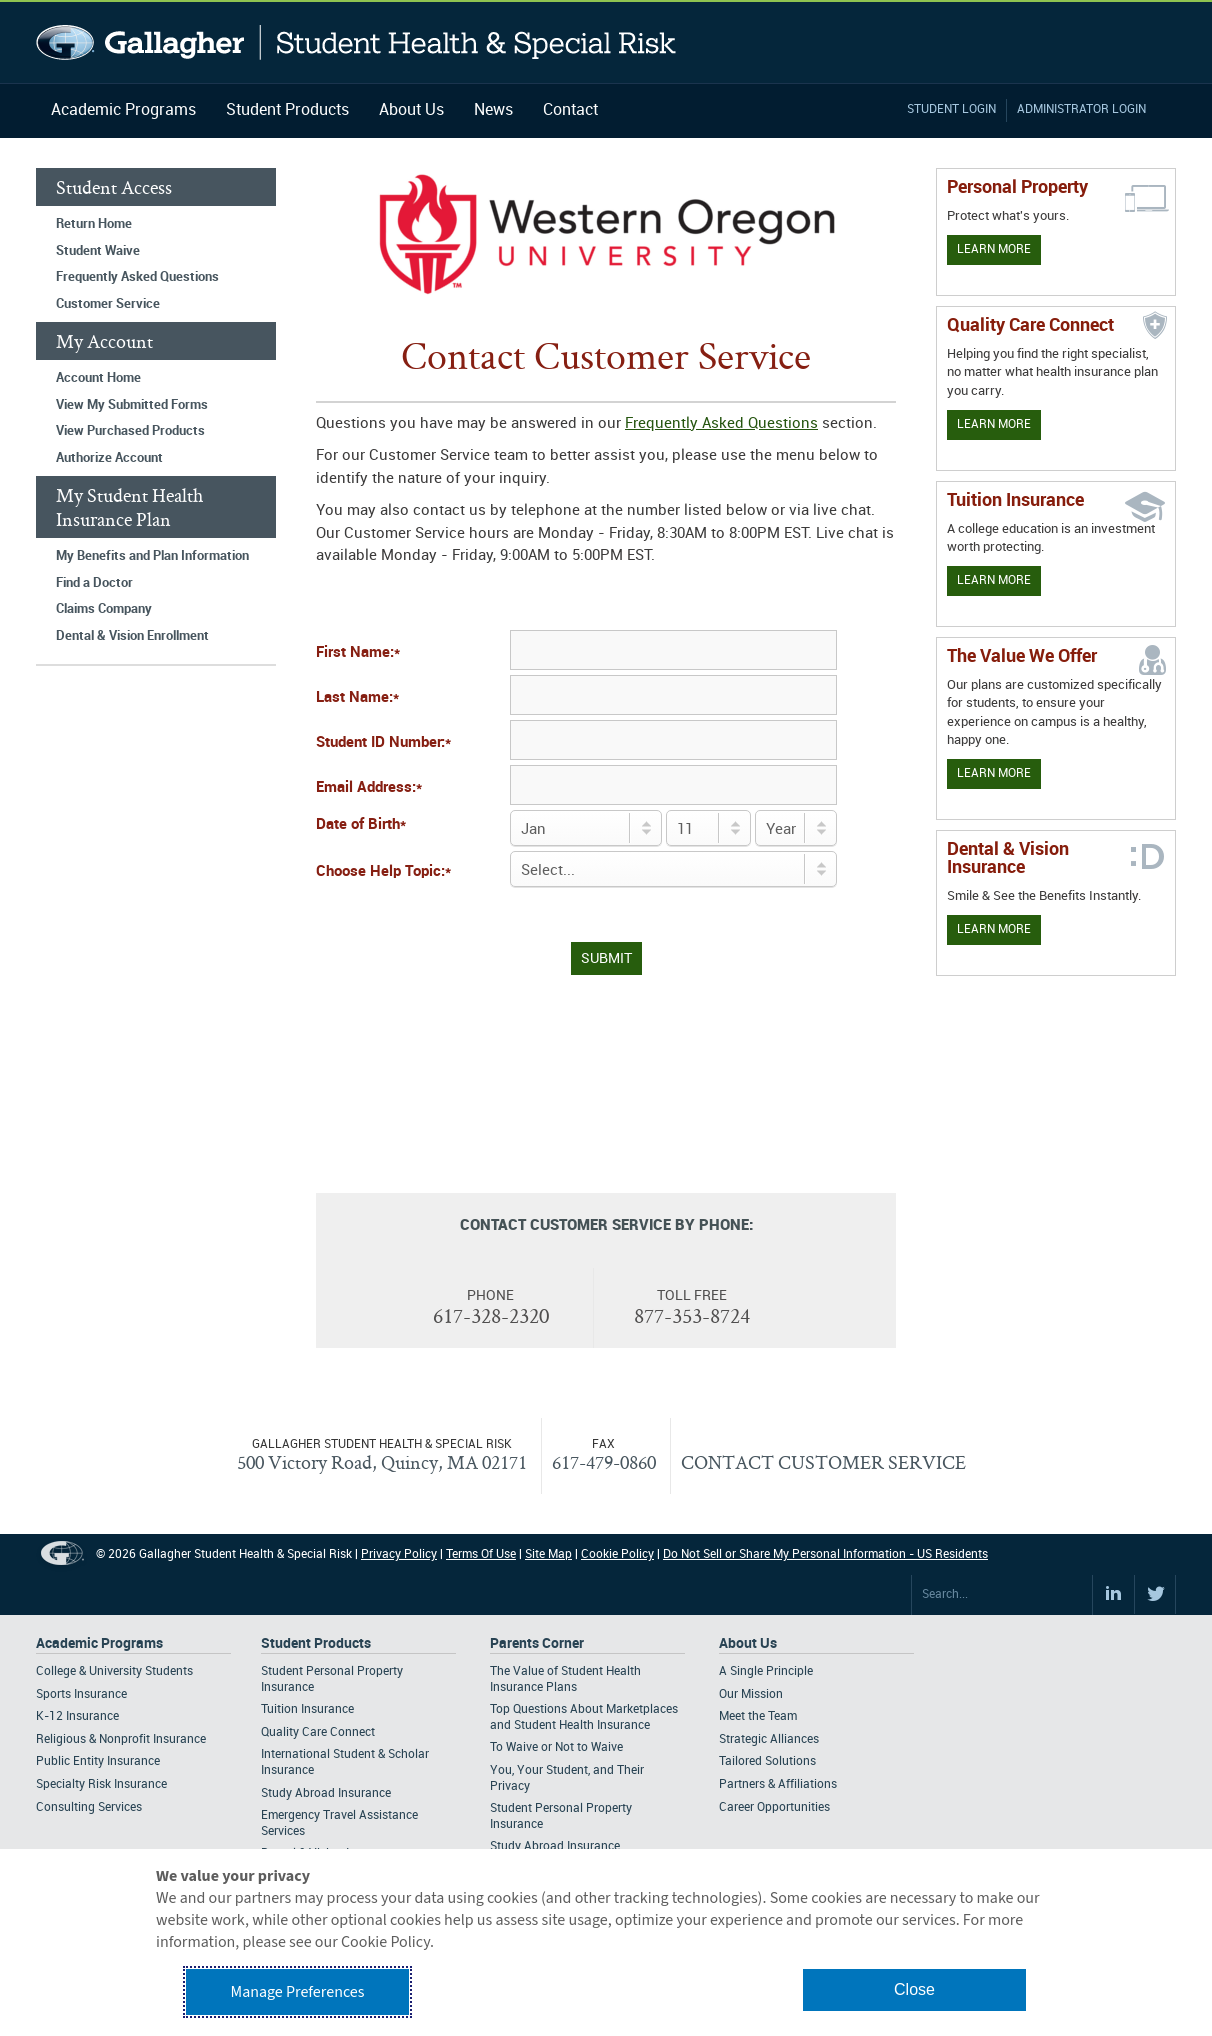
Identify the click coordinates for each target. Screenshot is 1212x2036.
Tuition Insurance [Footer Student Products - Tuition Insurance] (307, 1709)
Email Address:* (369, 788)
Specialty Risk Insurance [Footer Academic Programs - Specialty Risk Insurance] (101, 1784)
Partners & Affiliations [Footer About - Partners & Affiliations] (778, 1784)
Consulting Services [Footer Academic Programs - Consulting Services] (89, 1807)
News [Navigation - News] (493, 110)
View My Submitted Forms (132, 405)
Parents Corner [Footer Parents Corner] (537, 1643)
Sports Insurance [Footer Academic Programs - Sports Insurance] (81, 1694)
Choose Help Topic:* (383, 872)
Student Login (951, 109)
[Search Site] (1002, 1595)
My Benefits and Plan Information (152, 556)
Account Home (98, 378)
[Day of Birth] (708, 828)
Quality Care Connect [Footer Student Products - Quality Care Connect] (318, 1732)
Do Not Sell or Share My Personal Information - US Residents (825, 1554)
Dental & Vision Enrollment (132, 636)
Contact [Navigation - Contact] (570, 110)
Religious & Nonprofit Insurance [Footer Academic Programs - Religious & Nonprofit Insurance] (121, 1739)
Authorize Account (109, 458)
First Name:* (358, 653)
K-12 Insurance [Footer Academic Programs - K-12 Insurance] (77, 1716)
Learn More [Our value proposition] (994, 773)
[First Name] (673, 650)
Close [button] (914, 1989)
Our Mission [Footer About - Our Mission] (751, 1694)
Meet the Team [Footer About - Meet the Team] (758, 1716)
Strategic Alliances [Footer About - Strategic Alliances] (769, 1739)
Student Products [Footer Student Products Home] (316, 1643)
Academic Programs (123, 110)
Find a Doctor (94, 583)
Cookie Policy (617, 1554)
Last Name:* (357, 698)
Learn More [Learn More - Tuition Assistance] (994, 580)
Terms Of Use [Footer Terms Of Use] (481, 1554)
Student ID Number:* (383, 743)
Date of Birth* (361, 825)
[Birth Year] (796, 828)
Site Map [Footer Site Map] (548, 1554)
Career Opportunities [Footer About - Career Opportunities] (774, 1807)
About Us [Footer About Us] (748, 1643)
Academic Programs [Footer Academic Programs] (99, 1643)
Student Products (287, 110)
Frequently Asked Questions (137, 277)
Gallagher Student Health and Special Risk (356, 42)
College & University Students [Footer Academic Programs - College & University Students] (114, 1671)
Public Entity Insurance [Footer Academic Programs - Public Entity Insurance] (98, 1761)
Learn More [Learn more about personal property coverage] (994, 249)
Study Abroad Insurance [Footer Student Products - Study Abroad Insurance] (326, 1793)
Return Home (94, 224)
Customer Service (108, 304)
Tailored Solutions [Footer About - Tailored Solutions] (767, 1761)
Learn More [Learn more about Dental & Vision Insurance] (994, 929)
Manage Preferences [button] (298, 1992)
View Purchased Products (130, 431)
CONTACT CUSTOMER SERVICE (823, 1462)
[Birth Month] (586, 828)
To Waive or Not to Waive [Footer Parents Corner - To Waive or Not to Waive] (556, 1747)
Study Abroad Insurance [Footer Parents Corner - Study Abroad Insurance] (555, 1846)
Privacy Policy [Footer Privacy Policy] (399, 1554)
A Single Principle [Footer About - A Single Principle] (766, 1671)
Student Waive (98, 251)
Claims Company (104, 609)
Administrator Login (1081, 109)
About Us (411, 110)
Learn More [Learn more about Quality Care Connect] (994, 424)
